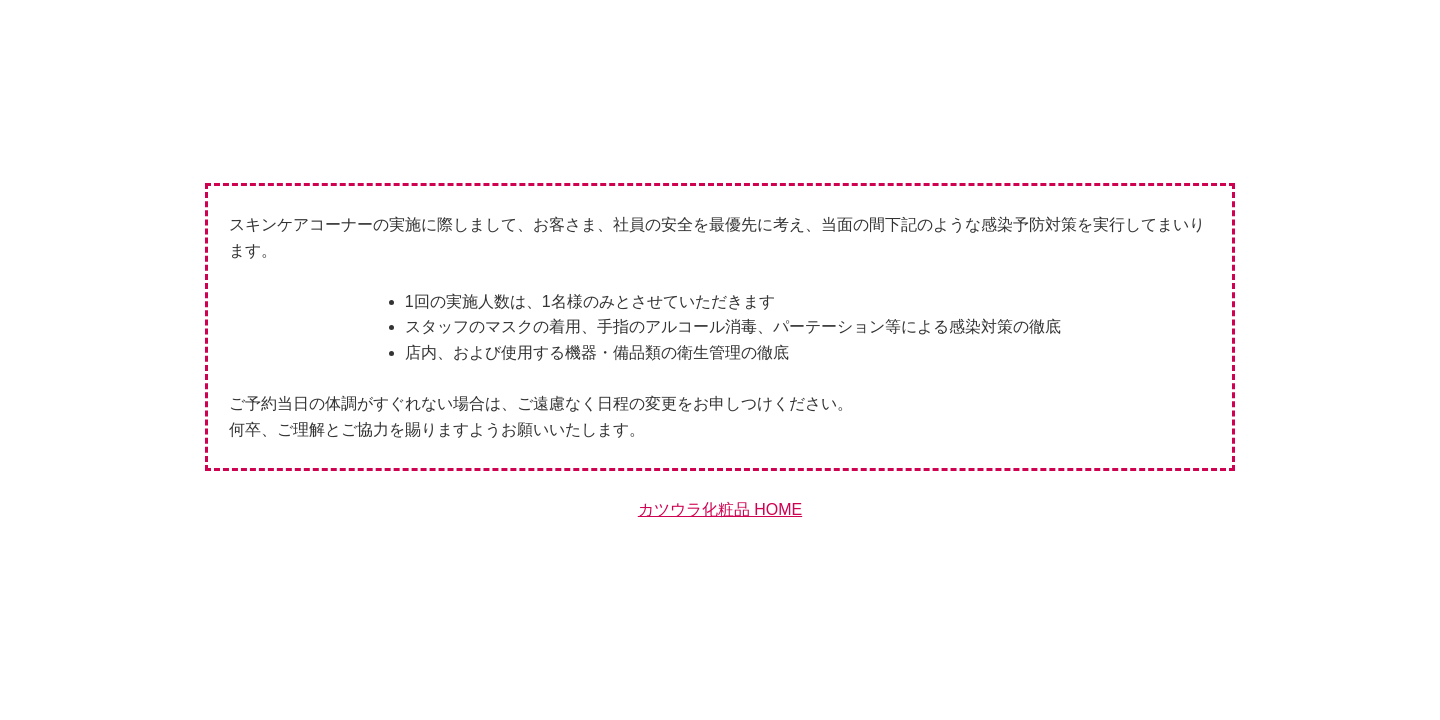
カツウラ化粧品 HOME (720, 509)
